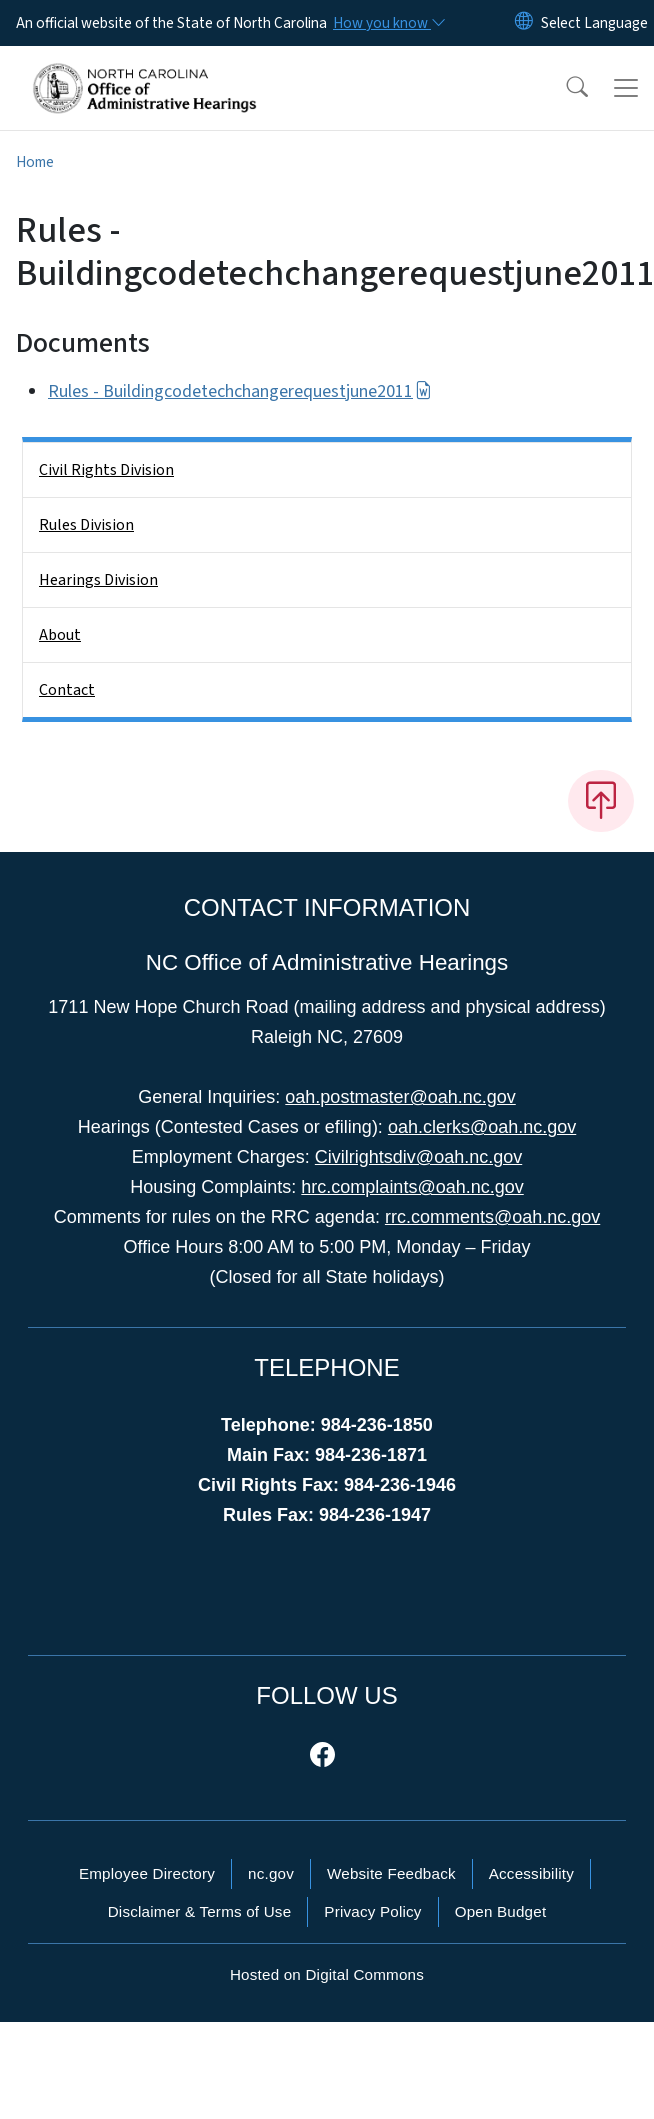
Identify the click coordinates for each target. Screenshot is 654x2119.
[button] (564, 88)
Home (35, 162)
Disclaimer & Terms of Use (200, 1911)
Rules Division (86, 525)
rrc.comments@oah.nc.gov (492, 1217)
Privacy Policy (372, 1911)
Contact (67, 690)
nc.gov (271, 1873)
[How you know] (388, 23)
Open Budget (501, 1911)
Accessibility (531, 1873)
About (60, 635)
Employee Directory (147, 1873)
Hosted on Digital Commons (327, 1974)
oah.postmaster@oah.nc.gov (400, 1097)
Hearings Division (98, 580)
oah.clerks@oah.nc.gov (482, 1127)
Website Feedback (391, 1873)
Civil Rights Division (106, 470)
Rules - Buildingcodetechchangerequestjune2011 (240, 391)
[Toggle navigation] (626, 88)
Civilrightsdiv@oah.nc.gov (418, 1157)
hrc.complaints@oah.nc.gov (412, 1187)
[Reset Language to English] (524, 23)
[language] (594, 23)
